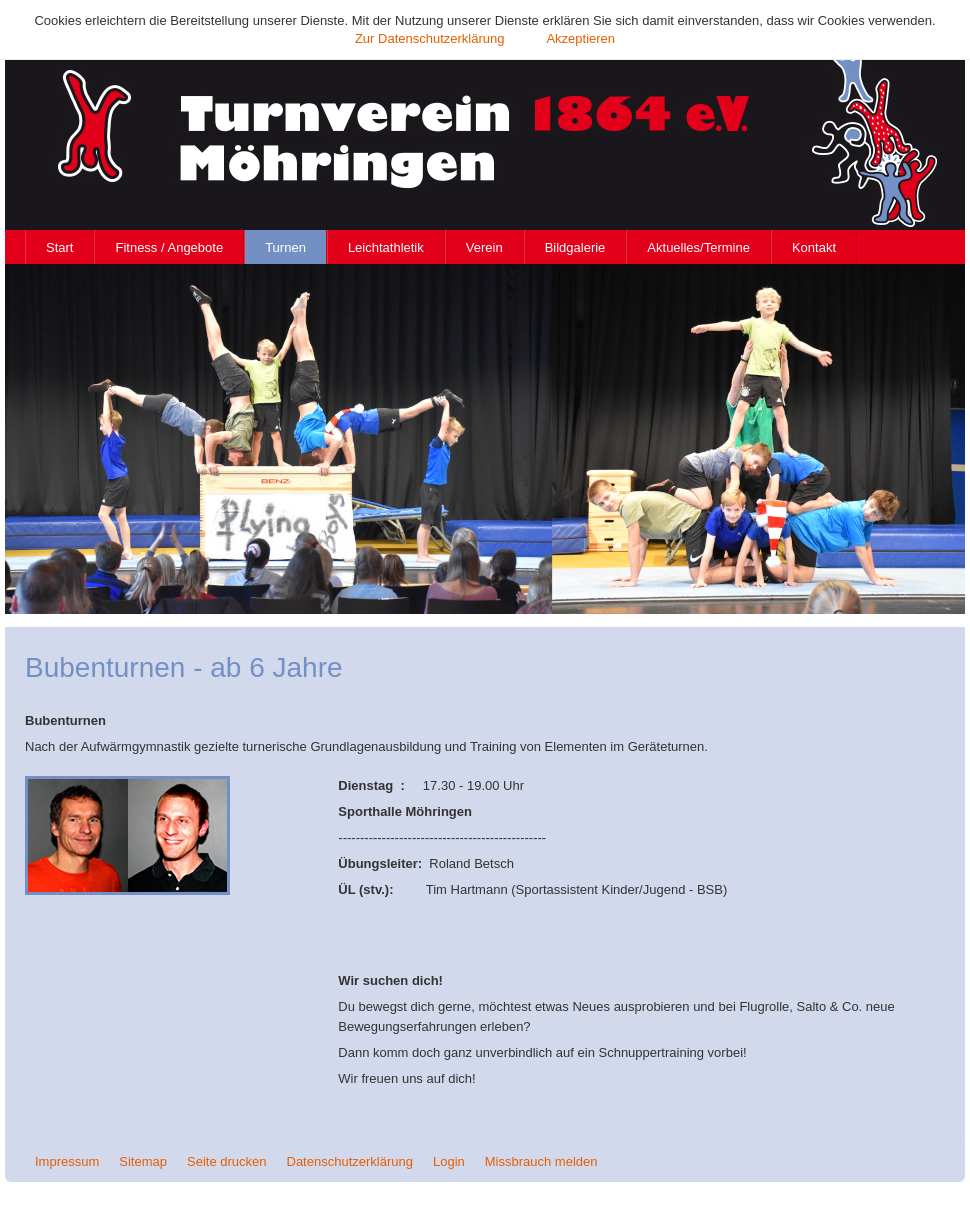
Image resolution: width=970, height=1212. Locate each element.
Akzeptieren (580, 38)
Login (449, 1161)
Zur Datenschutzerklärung (430, 38)
